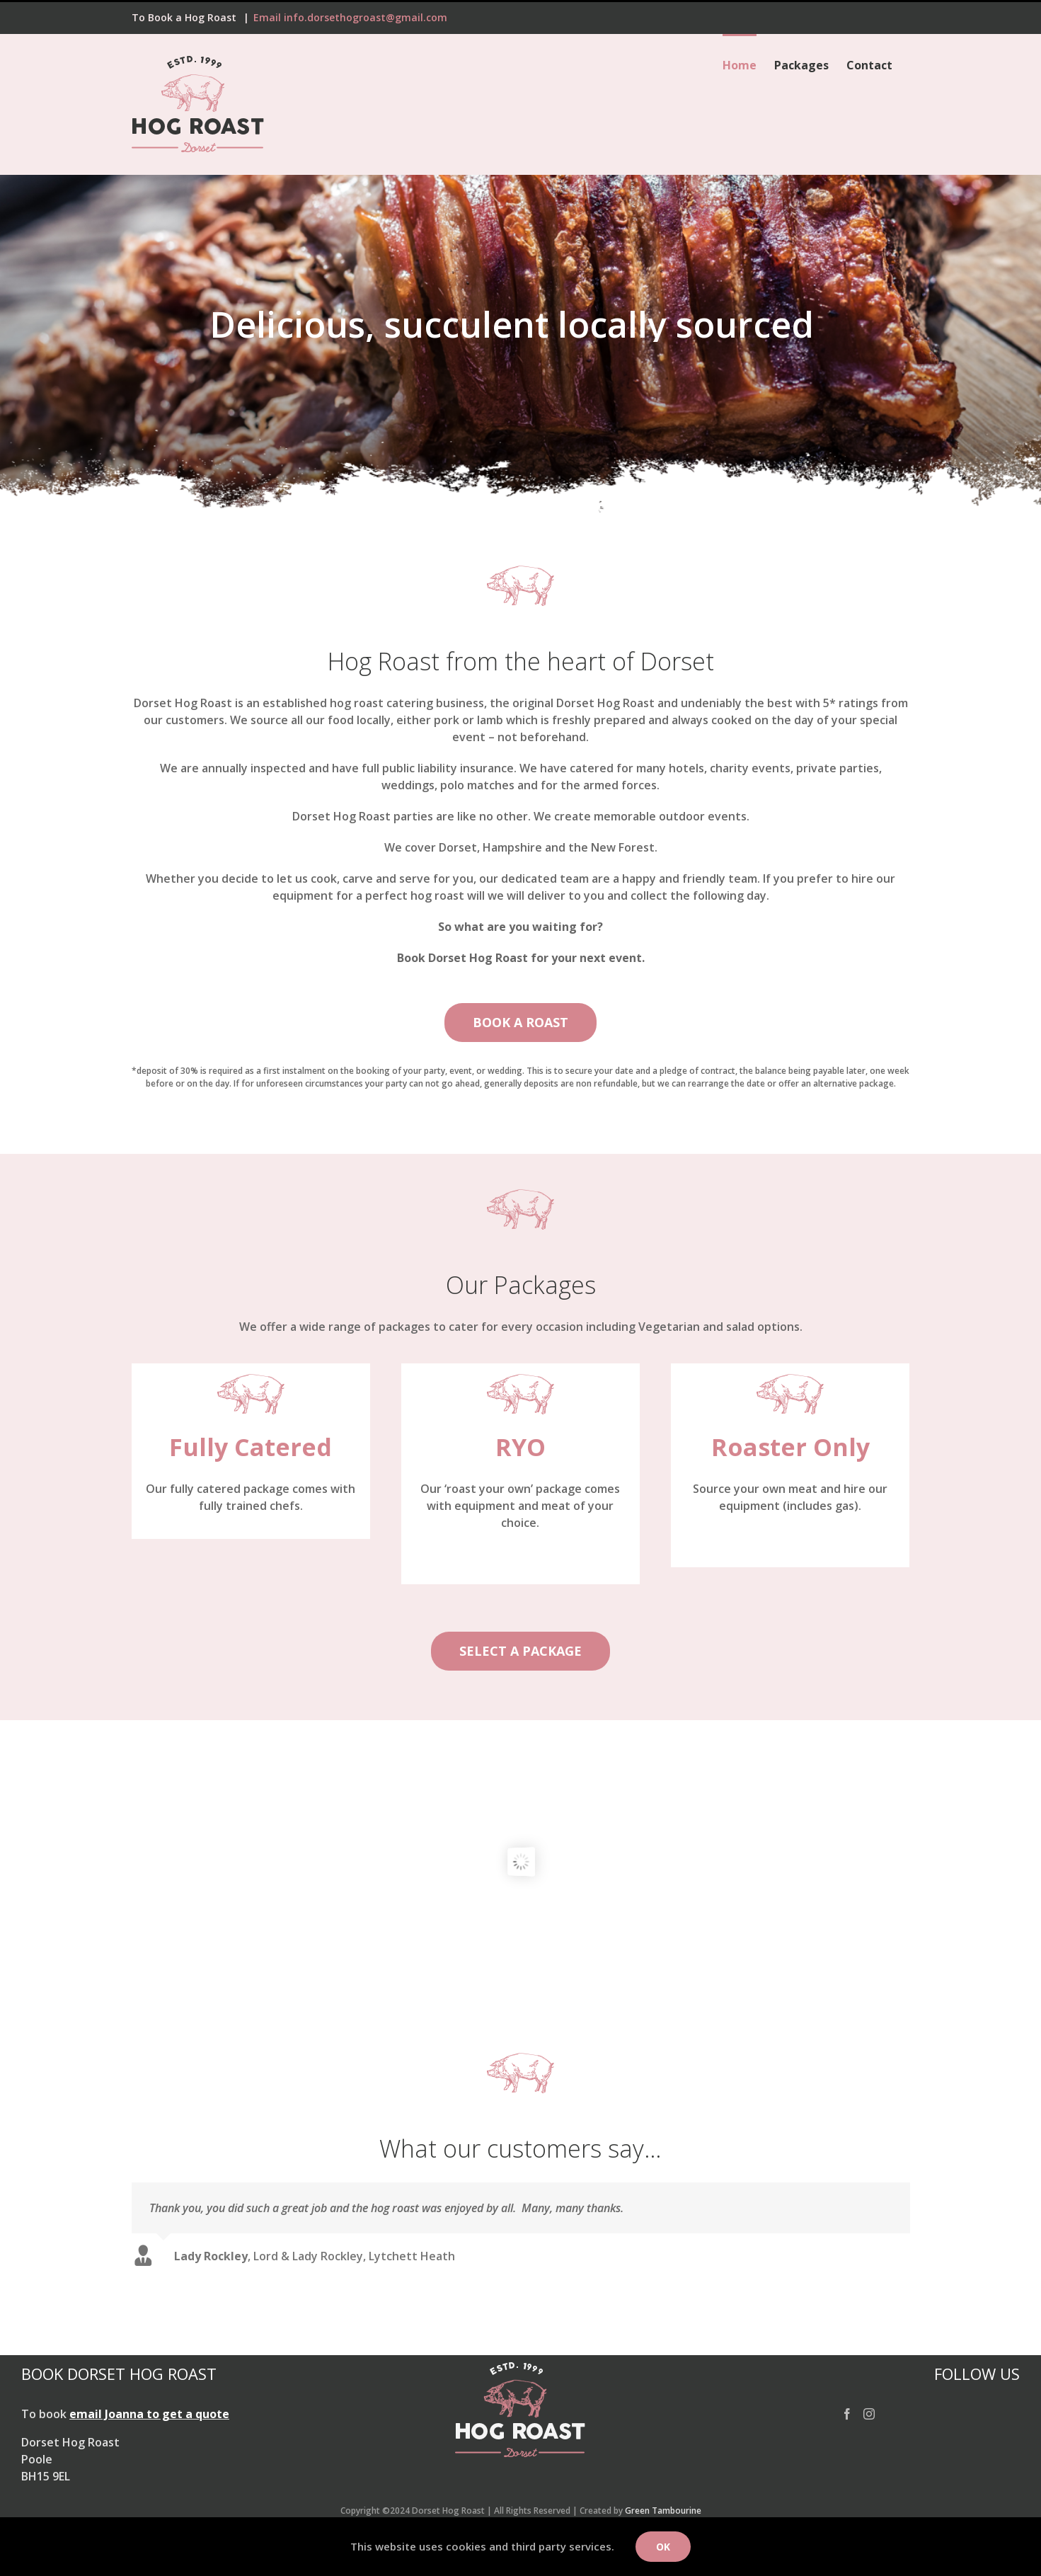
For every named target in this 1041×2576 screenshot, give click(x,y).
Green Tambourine (663, 2508)
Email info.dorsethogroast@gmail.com (350, 17)
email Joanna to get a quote (149, 2411)
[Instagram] (869, 2411)
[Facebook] (847, 2411)
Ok (663, 2546)
